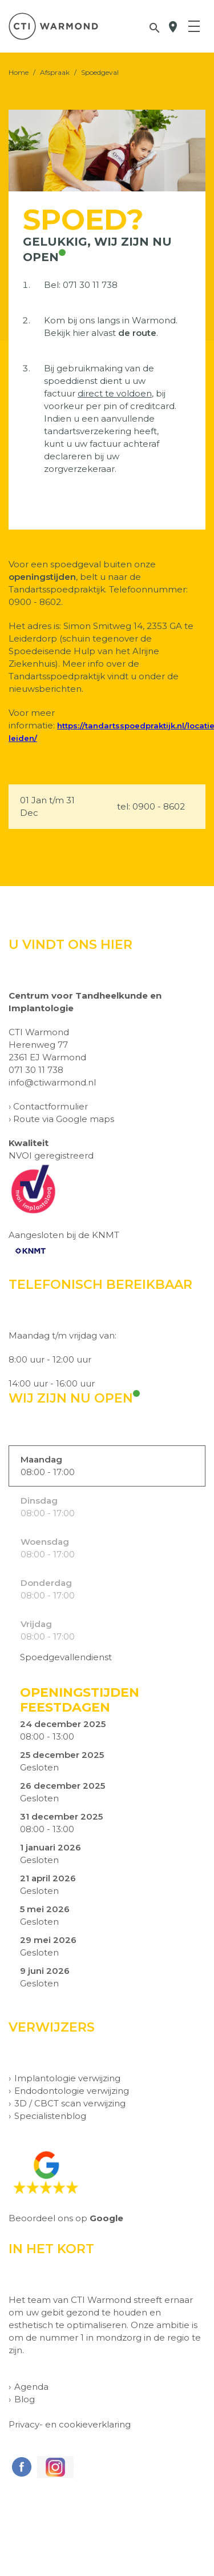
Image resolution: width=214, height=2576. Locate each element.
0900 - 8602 (158, 806)
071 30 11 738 (90, 284)
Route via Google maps (63, 1118)
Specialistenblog (50, 2115)
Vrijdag (36, 1623)
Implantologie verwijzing (67, 2078)
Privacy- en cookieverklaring (70, 2424)
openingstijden (42, 576)
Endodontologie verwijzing (71, 2090)
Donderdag (46, 1582)
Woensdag (45, 1541)
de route (137, 332)
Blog (24, 2399)
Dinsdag (39, 1500)
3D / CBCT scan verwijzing (70, 2103)
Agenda (31, 2386)
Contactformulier (50, 1106)
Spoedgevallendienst (66, 1657)
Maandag (41, 1459)
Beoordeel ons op (66, 2218)
